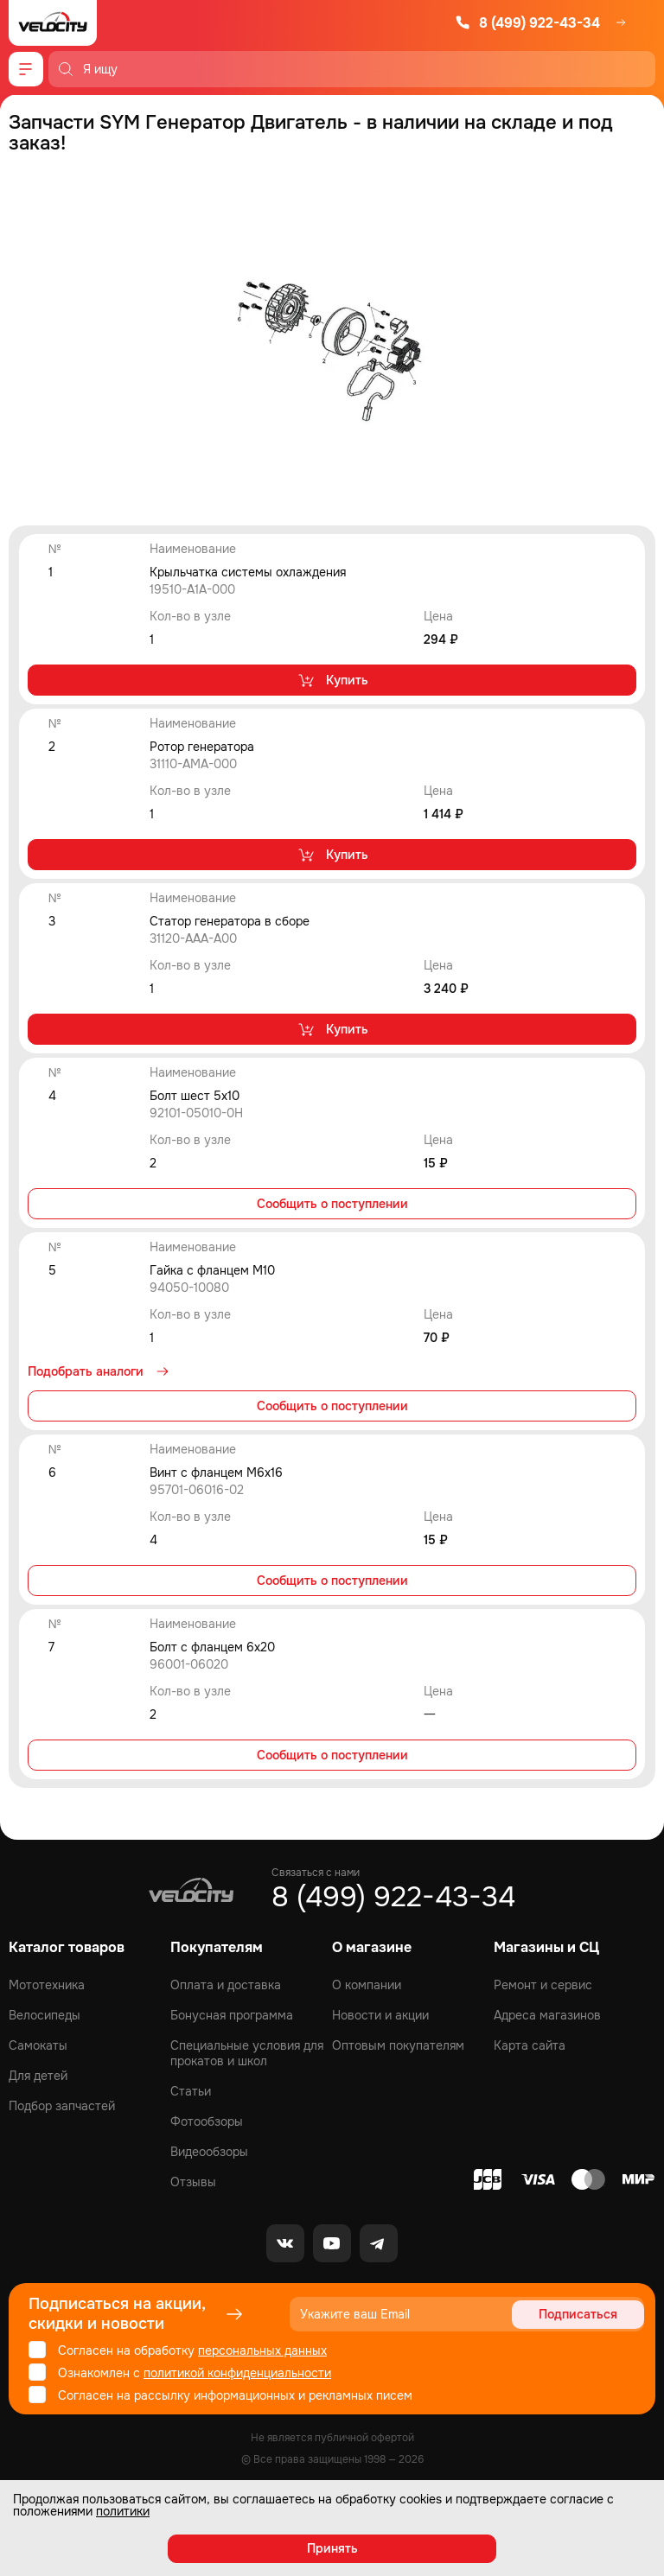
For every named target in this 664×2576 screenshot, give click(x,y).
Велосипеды (44, 2015)
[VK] (285, 2243)
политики (123, 2511)
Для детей (38, 2075)
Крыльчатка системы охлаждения (248, 572)
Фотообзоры (206, 2121)
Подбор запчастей (62, 2106)
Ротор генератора (202, 746)
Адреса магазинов (547, 2015)
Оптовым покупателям (398, 2045)
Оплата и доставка (225, 1985)
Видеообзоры (209, 2151)
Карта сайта (529, 2045)
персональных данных (262, 2350)
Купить (332, 680)
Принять (332, 2548)
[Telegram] (379, 2243)
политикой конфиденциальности (237, 2373)
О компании (366, 1985)
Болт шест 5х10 (194, 1096)
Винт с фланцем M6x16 (216, 1472)
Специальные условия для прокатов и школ (246, 2053)
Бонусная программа (231, 2015)
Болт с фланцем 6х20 (212, 1647)
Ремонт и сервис (543, 1985)
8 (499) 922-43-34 (527, 23)
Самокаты (38, 2045)
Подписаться (578, 2314)
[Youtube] (332, 2243)
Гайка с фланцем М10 (212, 1270)
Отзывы (193, 2182)
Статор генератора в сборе (230, 921)
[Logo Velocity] (53, 23)
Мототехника (47, 1985)
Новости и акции (380, 2015)
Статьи (190, 2091)
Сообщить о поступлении (332, 1204)
